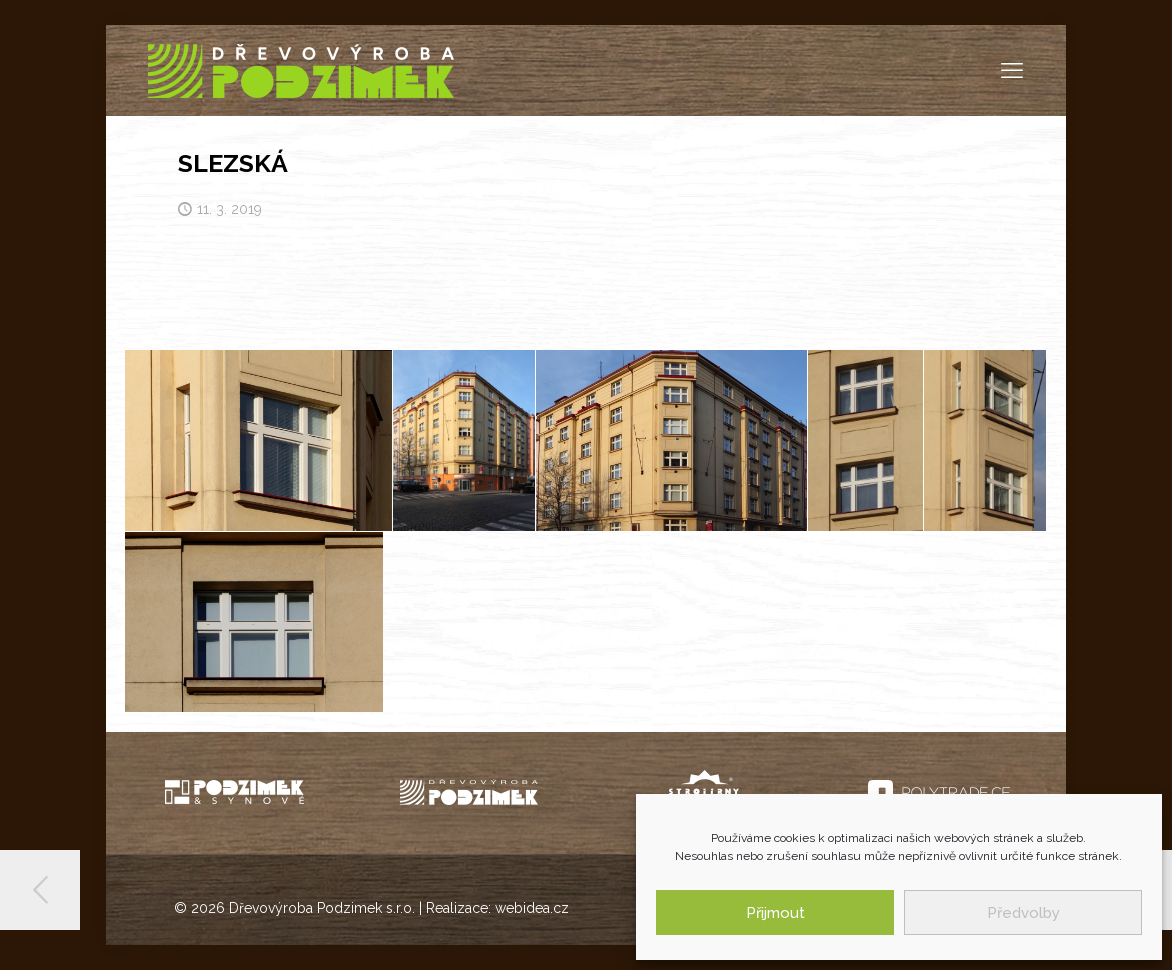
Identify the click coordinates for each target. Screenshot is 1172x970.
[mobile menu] (1012, 70)
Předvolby (1023, 913)
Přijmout (775, 913)
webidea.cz (532, 908)
